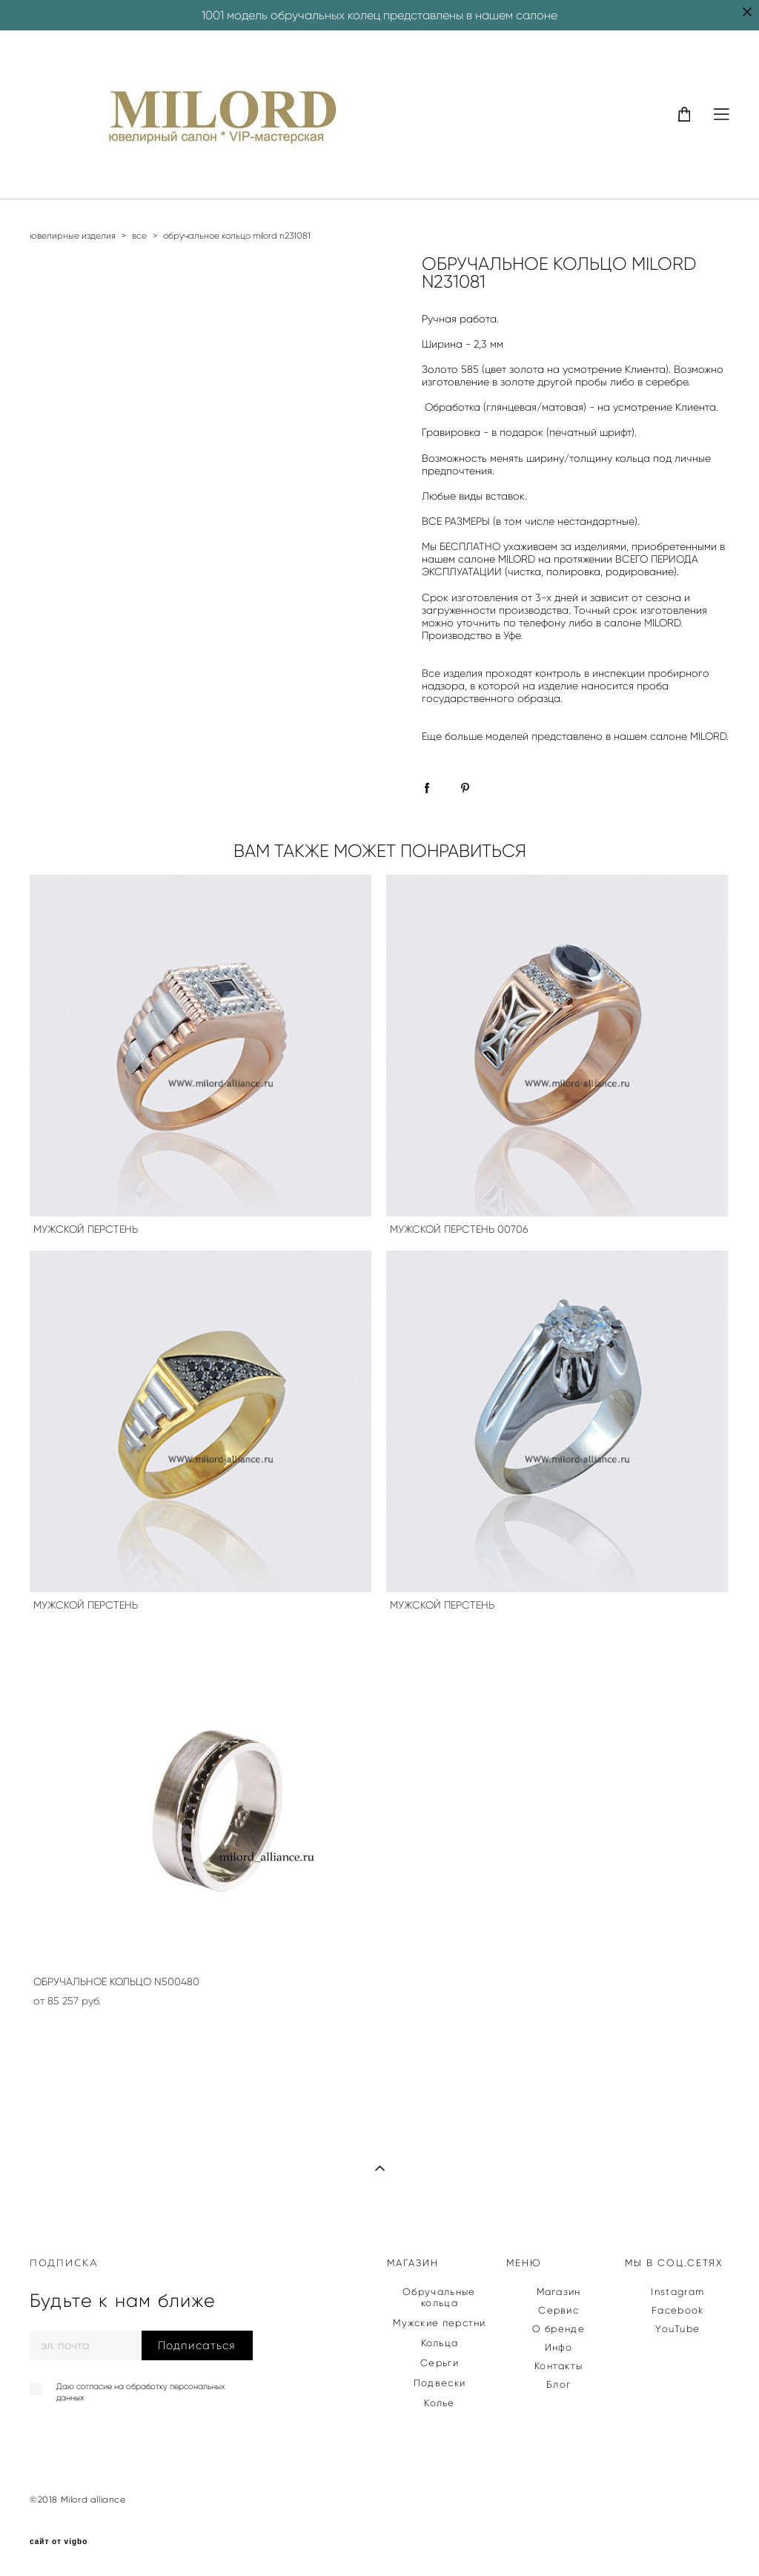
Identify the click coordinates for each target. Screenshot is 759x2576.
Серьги (439, 2362)
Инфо (559, 2347)
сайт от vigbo (58, 2542)
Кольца (440, 2342)
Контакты (558, 2365)
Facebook (677, 2310)
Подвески (439, 2382)
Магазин (559, 2291)
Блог (558, 2384)
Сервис (558, 2310)
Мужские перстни (439, 2322)
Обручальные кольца (438, 2297)
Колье (439, 2402)
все (139, 235)
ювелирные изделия (73, 235)
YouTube (677, 2328)
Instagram (677, 2291)
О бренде (558, 2328)
